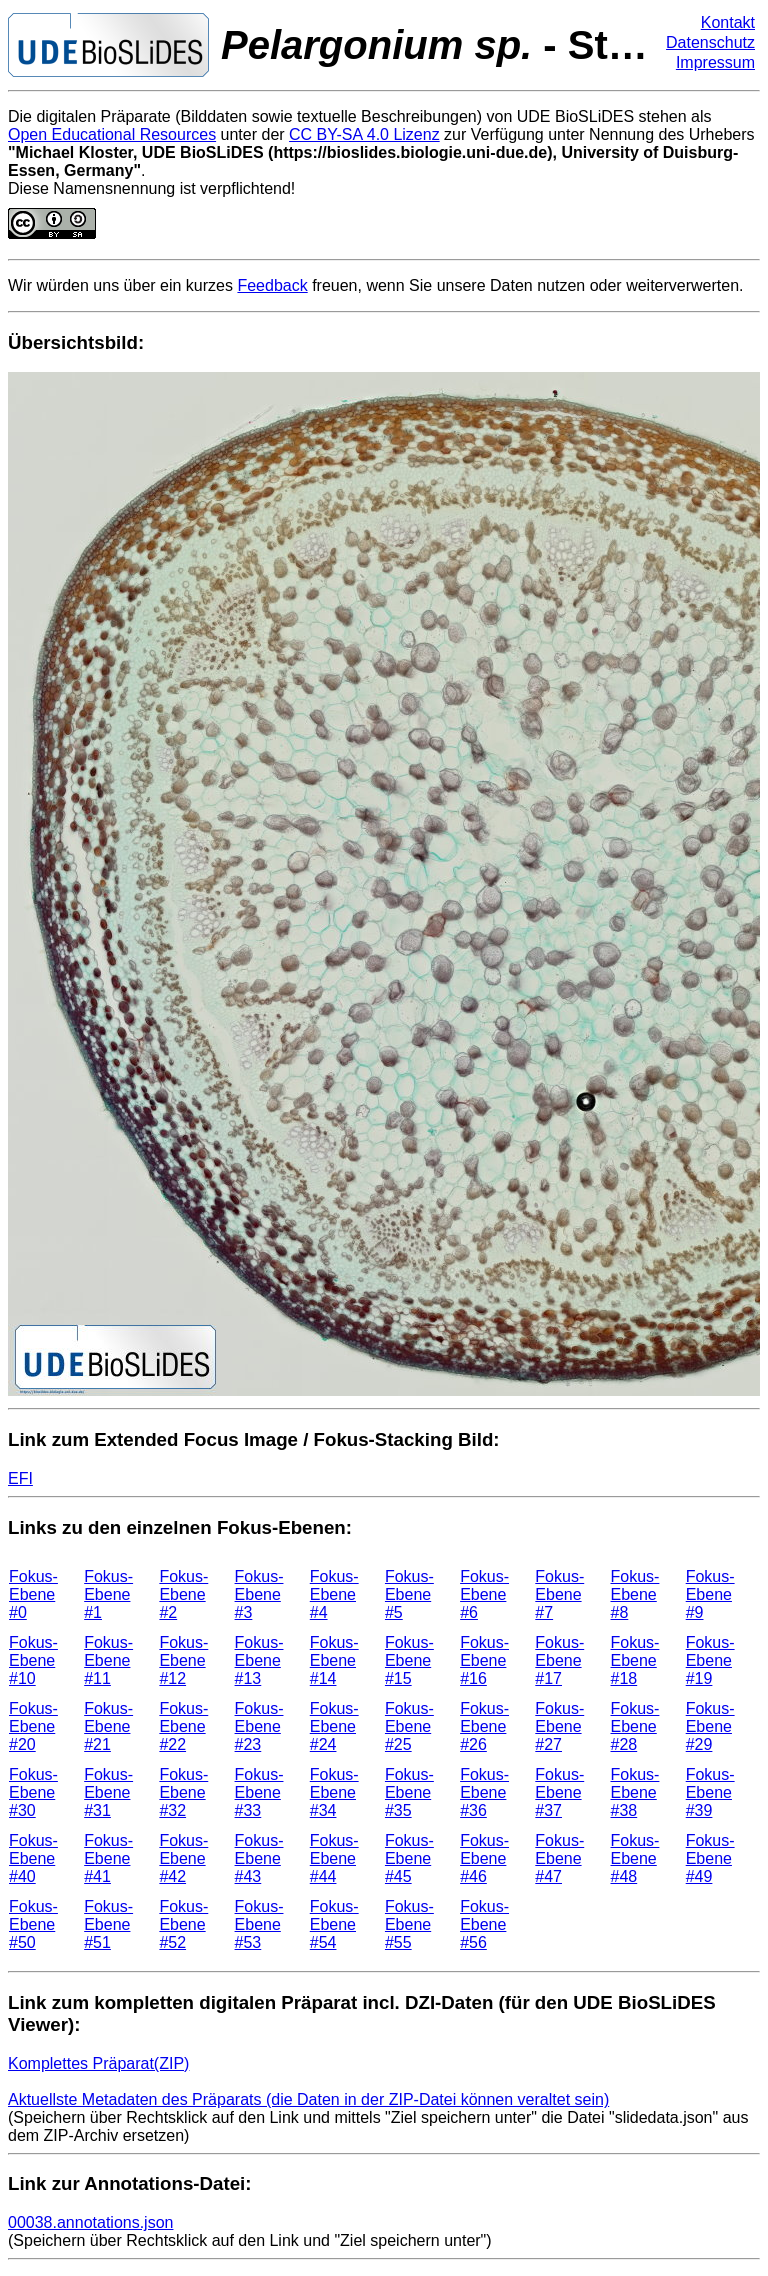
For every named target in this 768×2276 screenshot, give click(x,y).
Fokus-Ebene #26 (484, 1726)
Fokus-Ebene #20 (33, 1726)
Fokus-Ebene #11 (108, 1660)
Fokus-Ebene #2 (183, 1594)
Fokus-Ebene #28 (635, 1726)
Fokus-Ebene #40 (33, 1858)
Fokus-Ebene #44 (334, 1858)
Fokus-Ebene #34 (334, 1792)
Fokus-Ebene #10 (33, 1660)
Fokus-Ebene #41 (108, 1858)
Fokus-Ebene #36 (484, 1792)
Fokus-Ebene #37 (559, 1792)
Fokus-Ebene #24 (334, 1726)
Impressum (715, 62)
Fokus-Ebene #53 (259, 1924)
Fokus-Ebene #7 (559, 1594)
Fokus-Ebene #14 (334, 1660)
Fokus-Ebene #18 (635, 1660)
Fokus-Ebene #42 (183, 1858)
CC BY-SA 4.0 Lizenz (364, 134)
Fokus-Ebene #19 (710, 1660)
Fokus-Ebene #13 (259, 1660)
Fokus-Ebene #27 (559, 1726)
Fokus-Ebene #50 (33, 1924)
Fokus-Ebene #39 (710, 1792)
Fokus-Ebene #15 (409, 1660)
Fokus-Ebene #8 (635, 1594)
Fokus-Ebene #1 (108, 1594)
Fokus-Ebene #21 (108, 1726)
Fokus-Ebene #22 (183, 1726)
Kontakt (728, 22)
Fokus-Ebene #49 (710, 1858)
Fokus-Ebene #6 (484, 1594)
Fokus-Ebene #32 (183, 1792)
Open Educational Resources (112, 134)
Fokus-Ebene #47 (559, 1858)
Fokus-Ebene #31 (108, 1792)
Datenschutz (710, 42)
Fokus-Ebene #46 (484, 1858)
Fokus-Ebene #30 (33, 1792)
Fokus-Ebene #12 (183, 1660)
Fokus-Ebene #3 (259, 1594)
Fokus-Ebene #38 (635, 1792)
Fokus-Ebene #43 (259, 1858)
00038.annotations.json (90, 2222)
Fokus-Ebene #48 (635, 1858)
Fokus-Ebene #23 (259, 1726)
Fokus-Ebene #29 (710, 1726)
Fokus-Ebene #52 (183, 1924)
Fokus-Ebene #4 (334, 1594)
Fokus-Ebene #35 (409, 1792)
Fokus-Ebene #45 (409, 1858)
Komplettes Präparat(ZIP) (98, 2063)
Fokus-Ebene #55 (409, 1924)
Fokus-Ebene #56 (484, 1924)
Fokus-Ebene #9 (710, 1594)
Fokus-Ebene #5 (409, 1594)
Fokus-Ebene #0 (33, 1594)
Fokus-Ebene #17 (559, 1660)
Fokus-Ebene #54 (334, 1924)
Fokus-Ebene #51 (108, 1924)
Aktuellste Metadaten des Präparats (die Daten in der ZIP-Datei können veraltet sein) (308, 2099)
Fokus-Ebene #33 (259, 1792)
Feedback (272, 285)
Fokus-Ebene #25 (409, 1726)
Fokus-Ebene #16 (484, 1660)
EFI (20, 1478)
